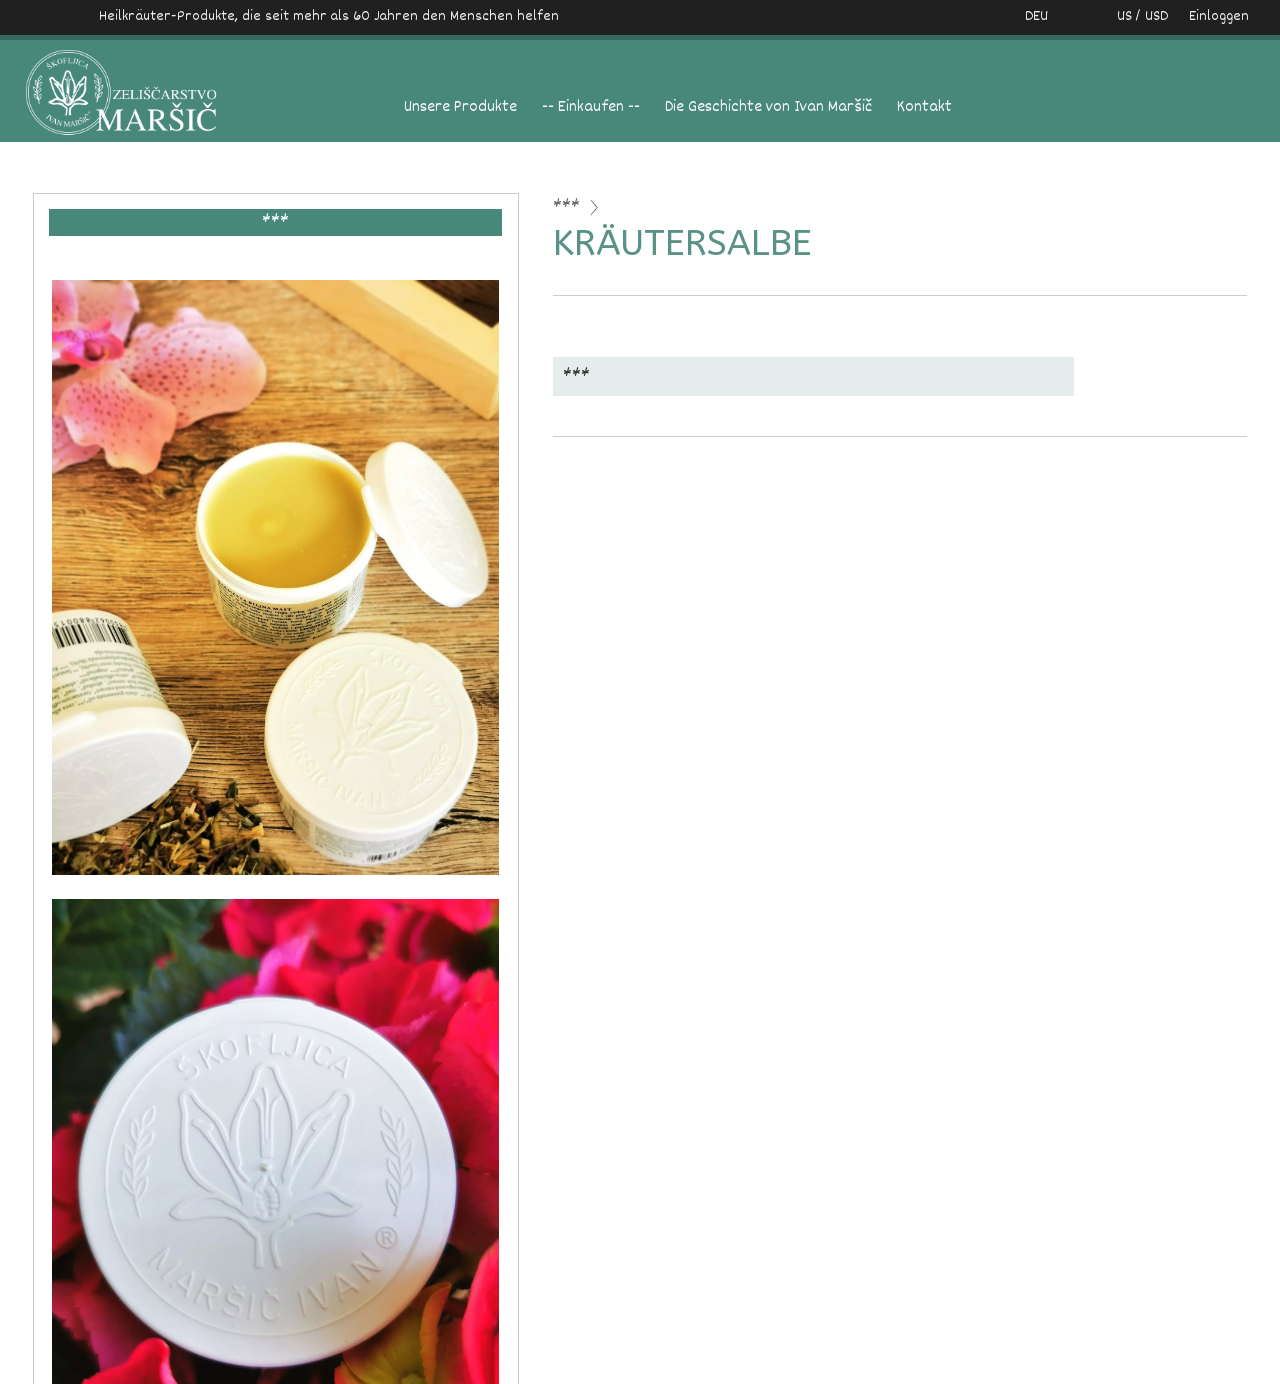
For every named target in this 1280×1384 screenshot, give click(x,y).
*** (566, 207)
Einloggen (1219, 16)
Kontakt (924, 107)
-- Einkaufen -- (591, 107)
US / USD (1121, 16)
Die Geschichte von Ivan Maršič (768, 107)
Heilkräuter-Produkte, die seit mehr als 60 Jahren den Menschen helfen (329, 16)
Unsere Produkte (460, 107)
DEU (1036, 16)
